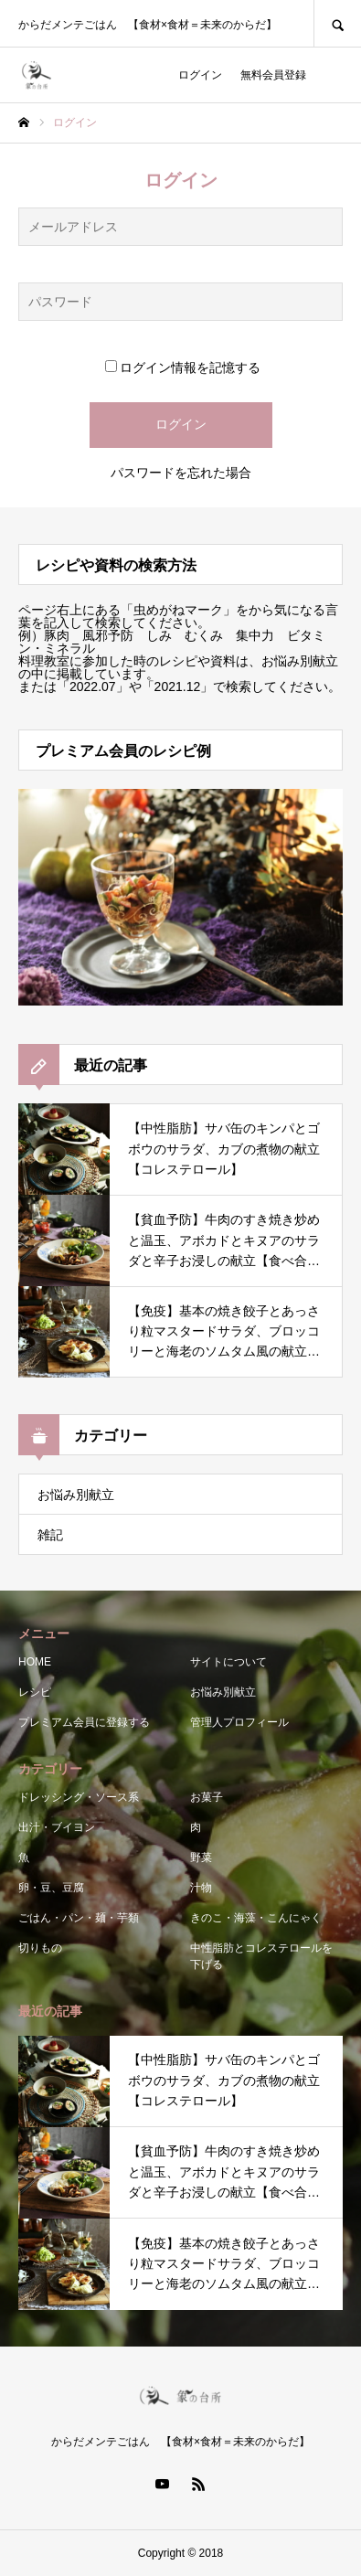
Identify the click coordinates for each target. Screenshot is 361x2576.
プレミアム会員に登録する (84, 1722)
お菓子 (206, 1797)
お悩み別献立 (75, 1494)
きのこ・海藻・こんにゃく (256, 1917)
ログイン (200, 75)
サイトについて (228, 1661)
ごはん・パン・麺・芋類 (78, 1917)
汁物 (201, 1887)
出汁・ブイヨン (56, 1827)
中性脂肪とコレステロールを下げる (261, 1956)
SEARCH (337, 23)
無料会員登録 (273, 75)
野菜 (201, 1857)
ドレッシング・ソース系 (78, 1797)
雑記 (50, 1535)
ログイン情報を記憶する (182, 367)
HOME (34, 1661)
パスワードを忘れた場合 (181, 472)
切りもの (40, 1948)
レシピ (34, 1692)
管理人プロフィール (239, 1722)
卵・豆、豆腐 (51, 1887)
